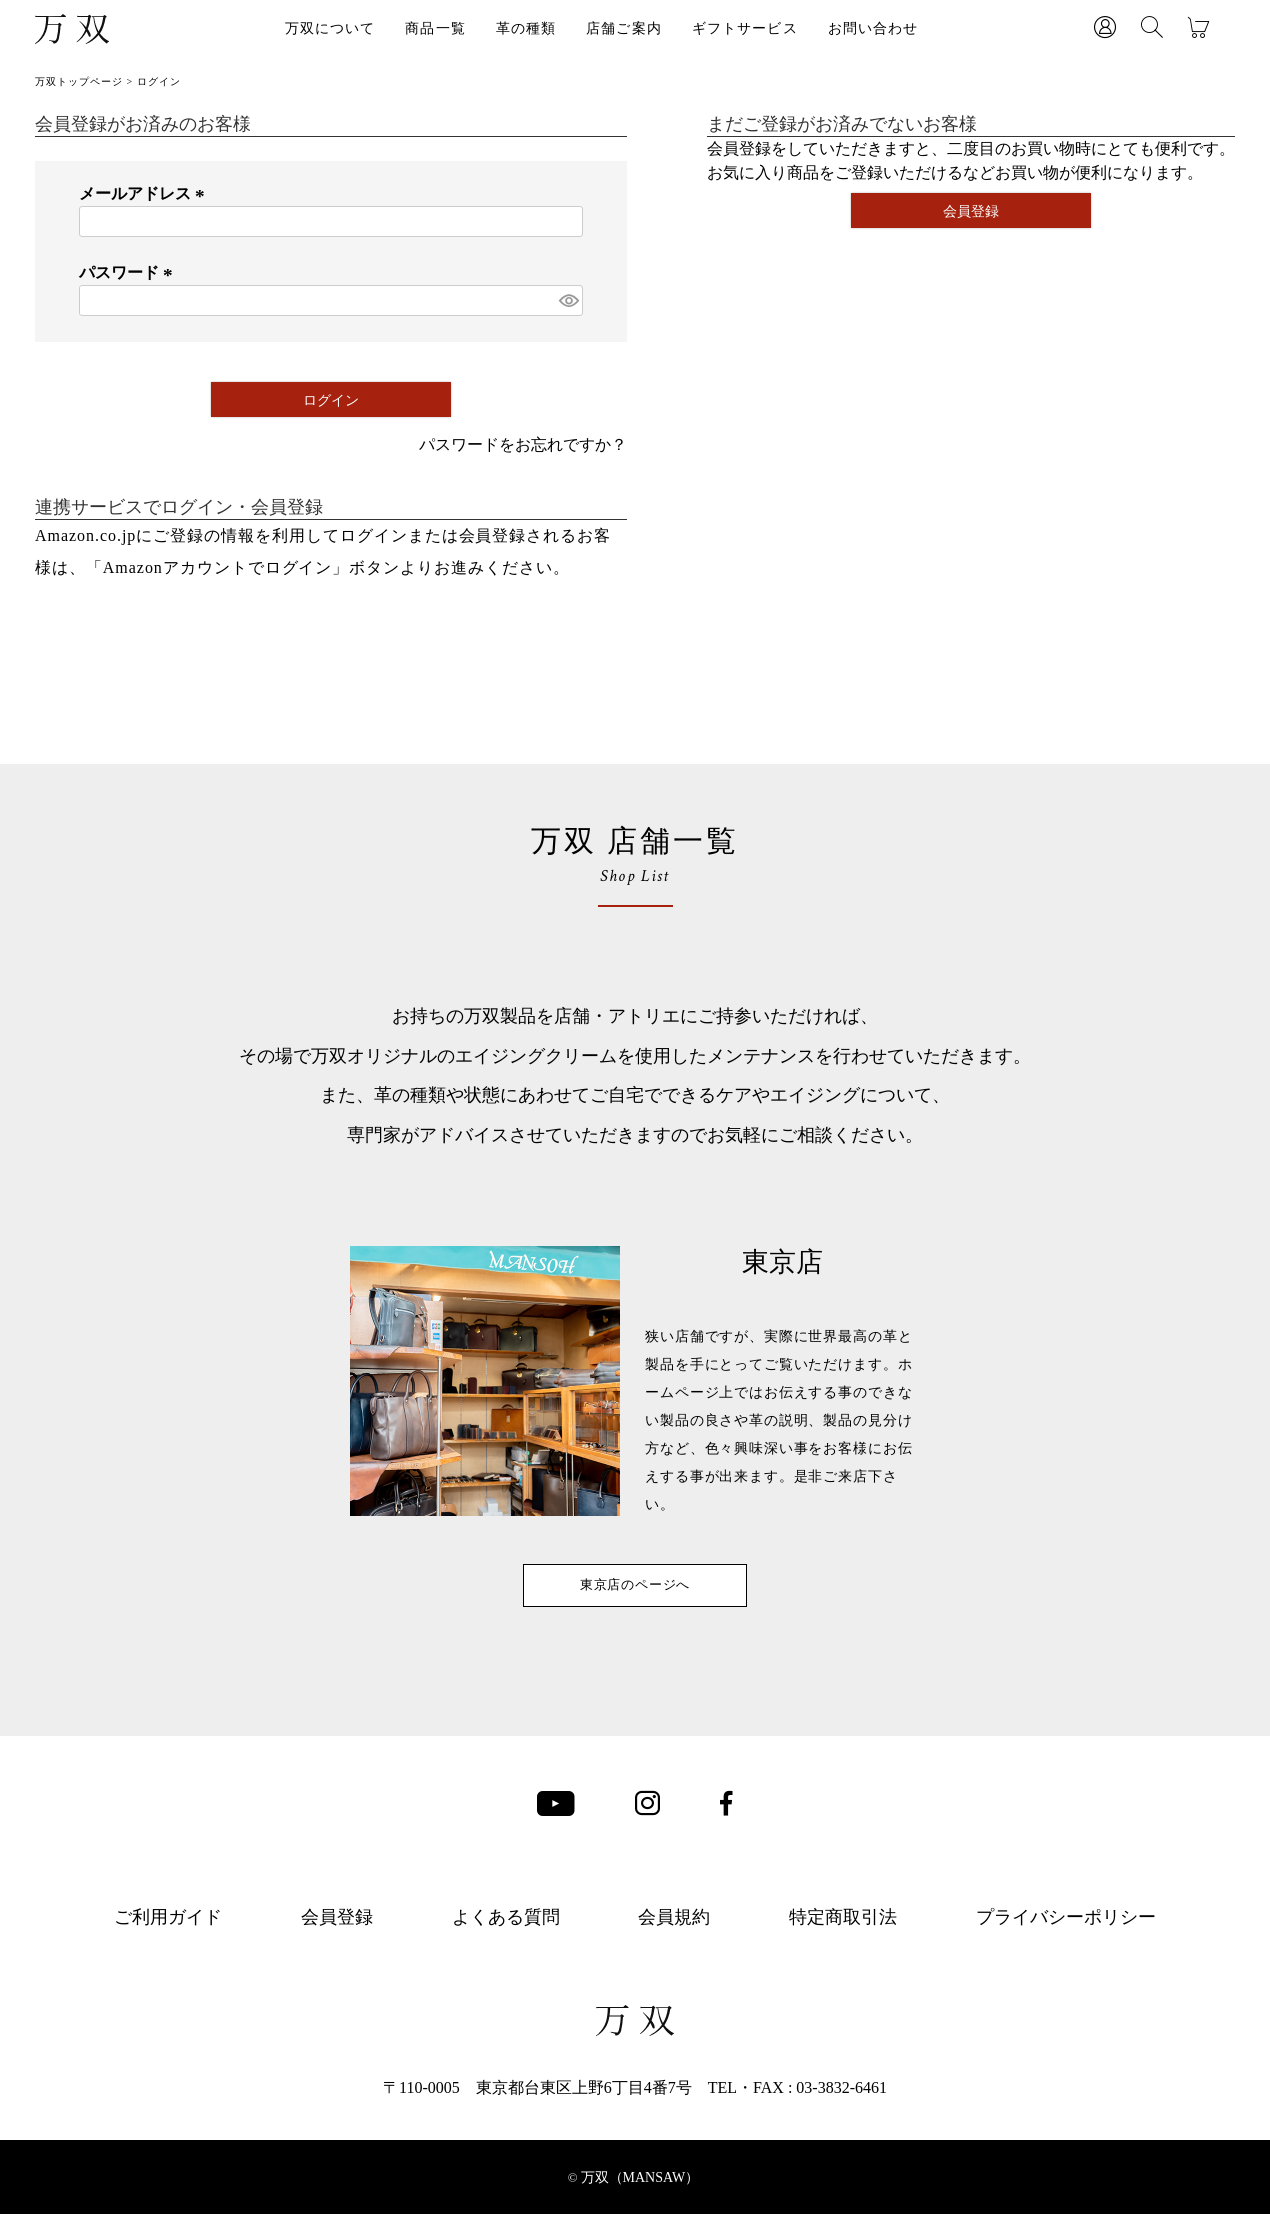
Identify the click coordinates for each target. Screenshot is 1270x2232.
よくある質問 (506, 1935)
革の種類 (526, 28)
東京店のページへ (635, 1593)
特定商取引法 (843, 1935)
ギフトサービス (745, 28)
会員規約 (674, 1935)
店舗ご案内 (624, 28)
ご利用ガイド (168, 1935)
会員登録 (337, 1935)
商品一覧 (435, 28)
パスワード (129, 272)
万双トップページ (79, 81)
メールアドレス (145, 193)
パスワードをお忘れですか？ (523, 444)
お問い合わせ (873, 28)
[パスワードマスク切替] (568, 300)
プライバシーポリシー (1066, 1935)
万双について (330, 28)
